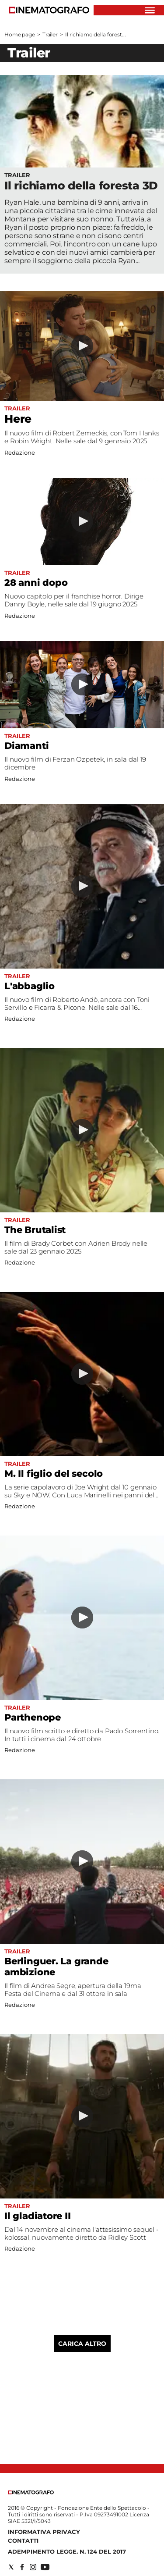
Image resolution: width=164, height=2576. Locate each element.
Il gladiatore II (37, 2215)
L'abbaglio (29, 985)
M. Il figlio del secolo (53, 1473)
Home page (19, 34)
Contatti (23, 2540)
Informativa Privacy (44, 2531)
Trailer (50, 34)
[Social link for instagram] (33, 2567)
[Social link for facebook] (22, 2567)
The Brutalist (35, 1229)
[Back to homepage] (31, 2492)
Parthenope (32, 1717)
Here (17, 418)
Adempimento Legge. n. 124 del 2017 (67, 2551)
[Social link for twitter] (11, 2567)
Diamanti (26, 745)
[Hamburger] (150, 10)
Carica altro (82, 2344)
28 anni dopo (35, 582)
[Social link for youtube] (45, 2567)
